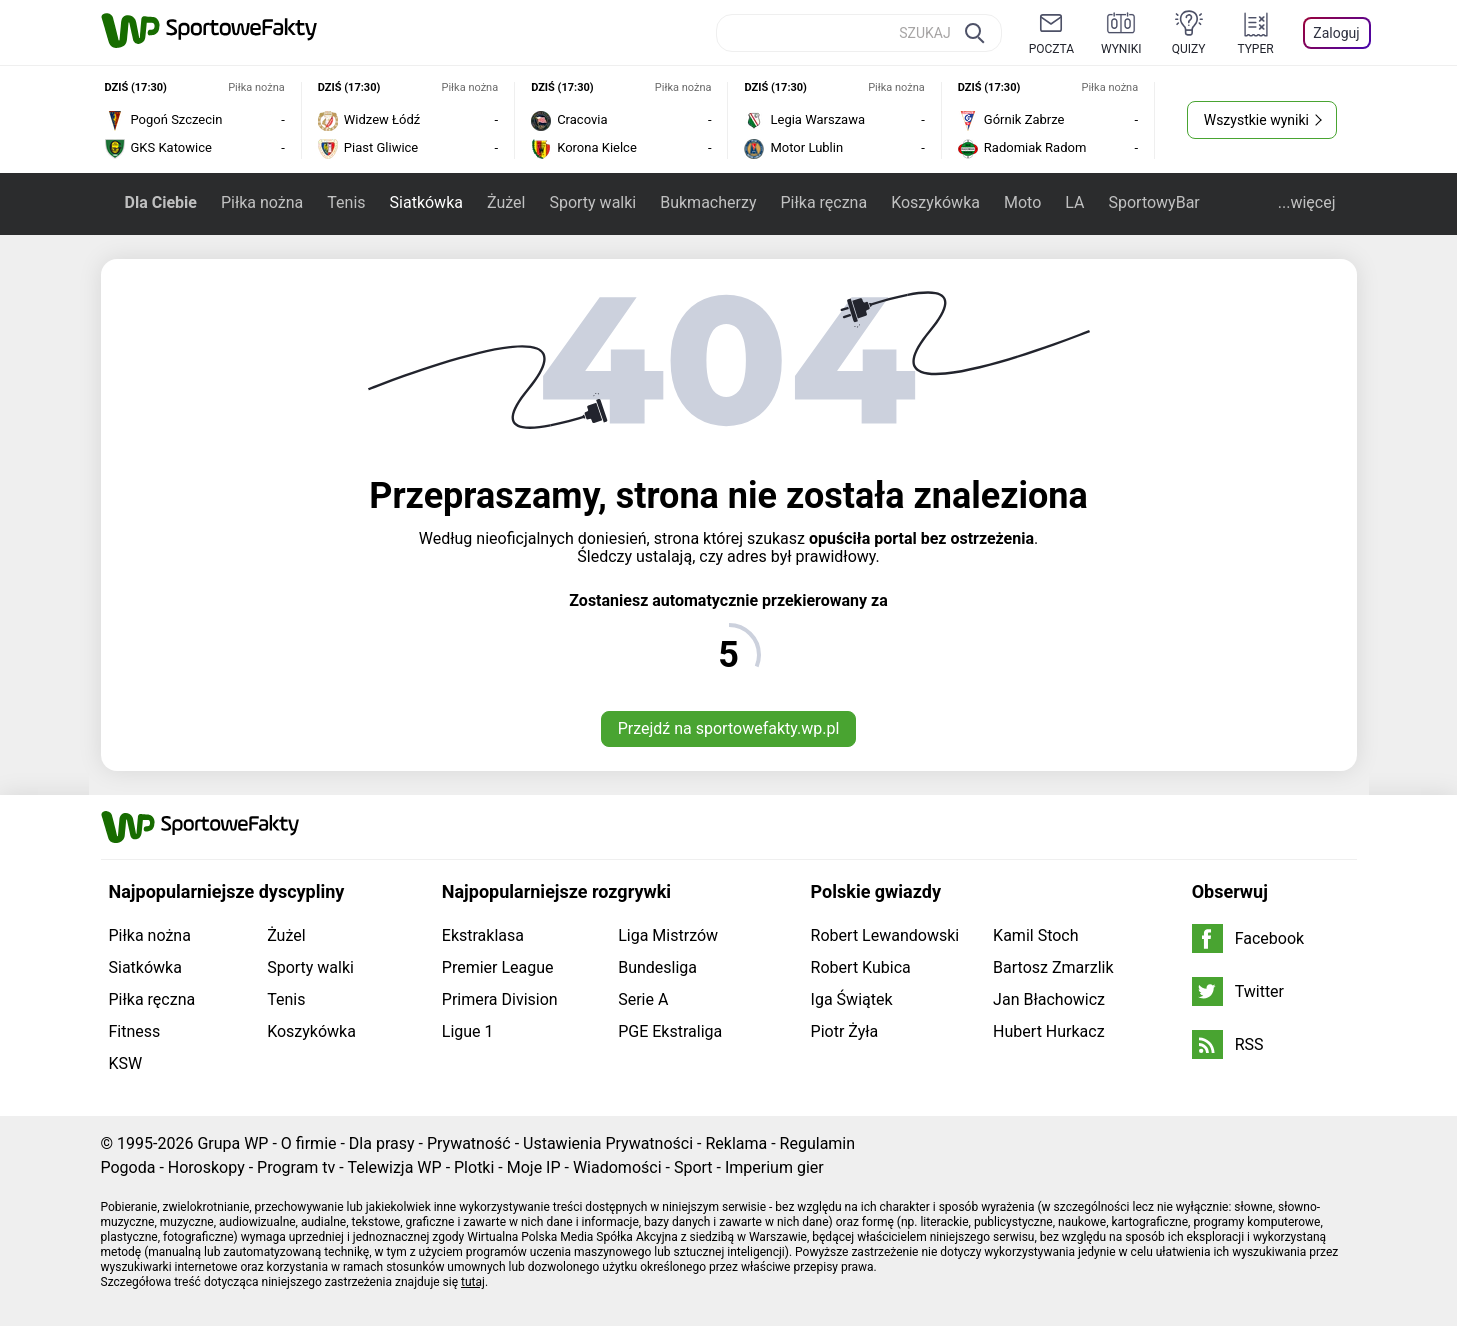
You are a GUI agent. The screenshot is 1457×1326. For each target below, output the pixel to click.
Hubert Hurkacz (1049, 1031)
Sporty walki (592, 202)
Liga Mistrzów (668, 935)
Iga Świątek (852, 999)
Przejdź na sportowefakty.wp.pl (729, 728)
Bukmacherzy (708, 202)
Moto (1022, 202)
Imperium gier (774, 1167)
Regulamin (818, 1143)
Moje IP (534, 1167)
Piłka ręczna (823, 202)
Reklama (736, 1143)
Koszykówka (935, 202)
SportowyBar (1153, 202)
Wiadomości (617, 1167)
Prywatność (469, 1143)
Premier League (498, 967)
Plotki (474, 1167)
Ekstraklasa (483, 935)
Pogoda (128, 1167)
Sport (693, 1167)
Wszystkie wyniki (1256, 120)
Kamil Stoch (1035, 935)
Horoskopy (206, 1167)
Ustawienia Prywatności (608, 1143)
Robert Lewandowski (885, 935)
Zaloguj (1336, 33)
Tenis (346, 202)
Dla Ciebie (161, 202)
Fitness (135, 1031)
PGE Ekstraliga (670, 1031)
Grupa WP (232, 1143)
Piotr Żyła (845, 1031)
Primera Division (500, 999)
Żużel (506, 202)
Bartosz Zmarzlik (1053, 967)
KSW (126, 1063)
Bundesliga (657, 967)
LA (1074, 202)
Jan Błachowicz (1049, 999)
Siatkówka (426, 202)
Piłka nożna (262, 202)
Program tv (296, 1167)
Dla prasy (382, 1143)
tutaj (473, 1282)
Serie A (643, 999)
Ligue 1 (468, 1031)
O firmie (309, 1143)
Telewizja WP (394, 1167)
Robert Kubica (861, 967)
